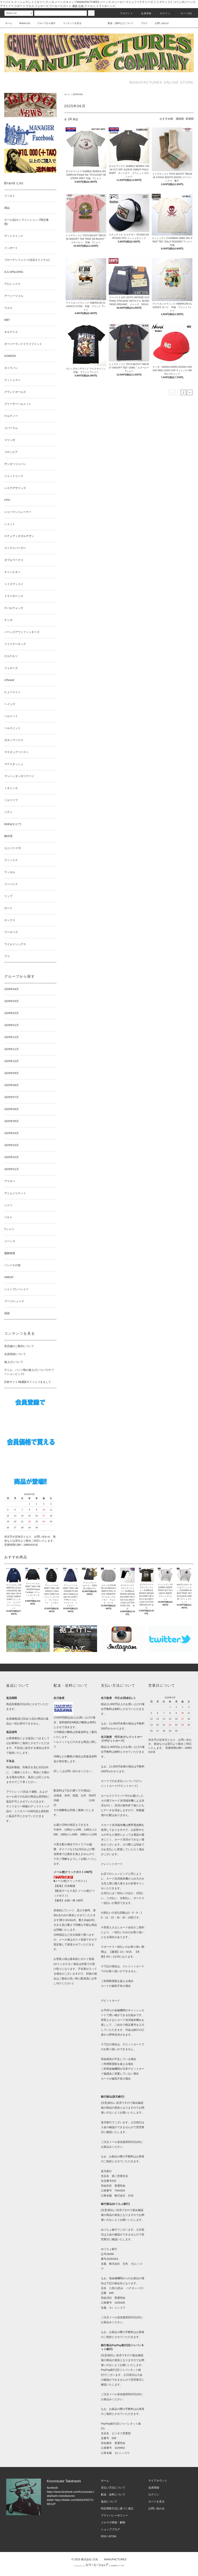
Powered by (99, 2566)
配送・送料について (113, 2494)
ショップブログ (110, 2529)
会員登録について (15, 1354)
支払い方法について (113, 2487)
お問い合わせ (159, 23)
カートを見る (156, 2501)
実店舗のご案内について (19, 1346)
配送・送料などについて (120, 23)
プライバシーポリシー (114, 2515)
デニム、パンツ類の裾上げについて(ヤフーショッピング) (29, 1372)
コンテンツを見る (69, 23)
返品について (109, 2501)
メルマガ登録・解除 (113, 2522)
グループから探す (44, 23)
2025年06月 (78, 94)
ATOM (112, 2536)
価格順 (180, 118)
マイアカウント (157, 2480)
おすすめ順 (166, 118)
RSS (104, 2536)
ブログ (142, 23)
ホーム (8, 23)
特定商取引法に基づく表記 (117, 2508)
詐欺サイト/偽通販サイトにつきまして (27, 1381)
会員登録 (144, 13)
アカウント (124, 13)
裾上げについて (13, 1362)
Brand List (22, 23)
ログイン (162, 13)
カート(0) (184, 13)
